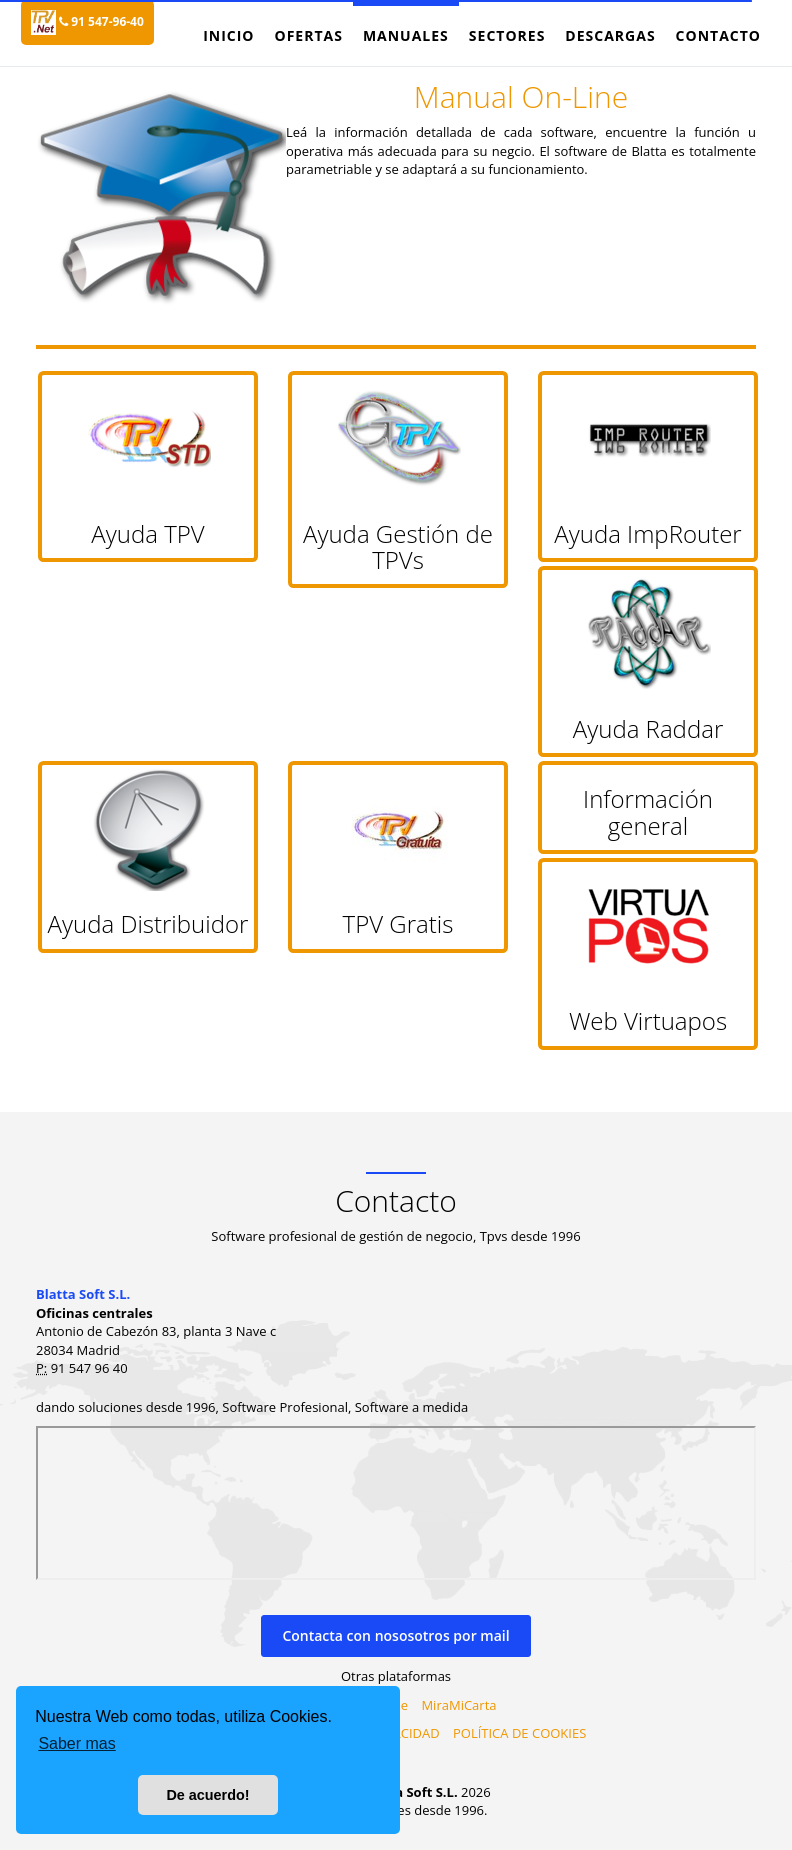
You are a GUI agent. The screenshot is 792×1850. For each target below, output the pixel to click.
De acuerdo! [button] (207, 1795)
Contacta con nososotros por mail (395, 1635)
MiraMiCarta (458, 1705)
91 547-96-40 (101, 21)
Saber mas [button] (76, 1743)
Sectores (507, 35)
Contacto (718, 35)
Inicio (228, 35)
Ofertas (308, 35)
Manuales (406, 35)
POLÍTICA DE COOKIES (519, 1733)
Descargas (610, 35)
